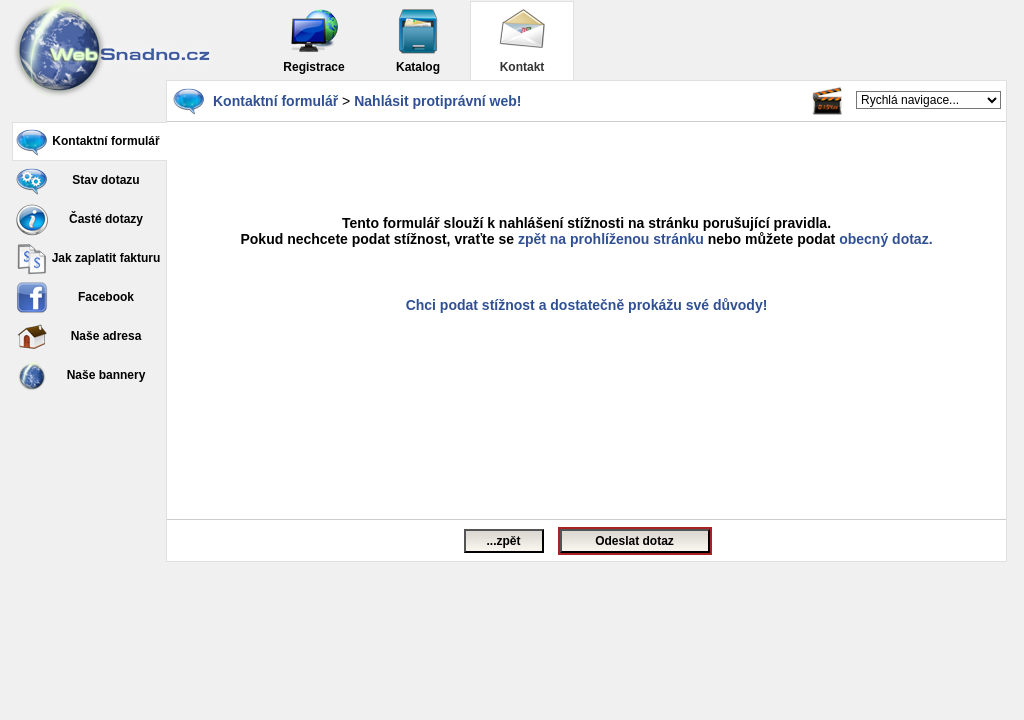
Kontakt (522, 40)
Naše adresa (78, 337)
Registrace (313, 40)
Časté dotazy (79, 220)
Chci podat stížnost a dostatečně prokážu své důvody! (587, 305)
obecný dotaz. (885, 239)
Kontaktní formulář (88, 142)
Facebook (75, 298)
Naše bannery (80, 376)
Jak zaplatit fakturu (88, 259)
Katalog (418, 40)
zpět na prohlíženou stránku (611, 239)
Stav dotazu (78, 181)
